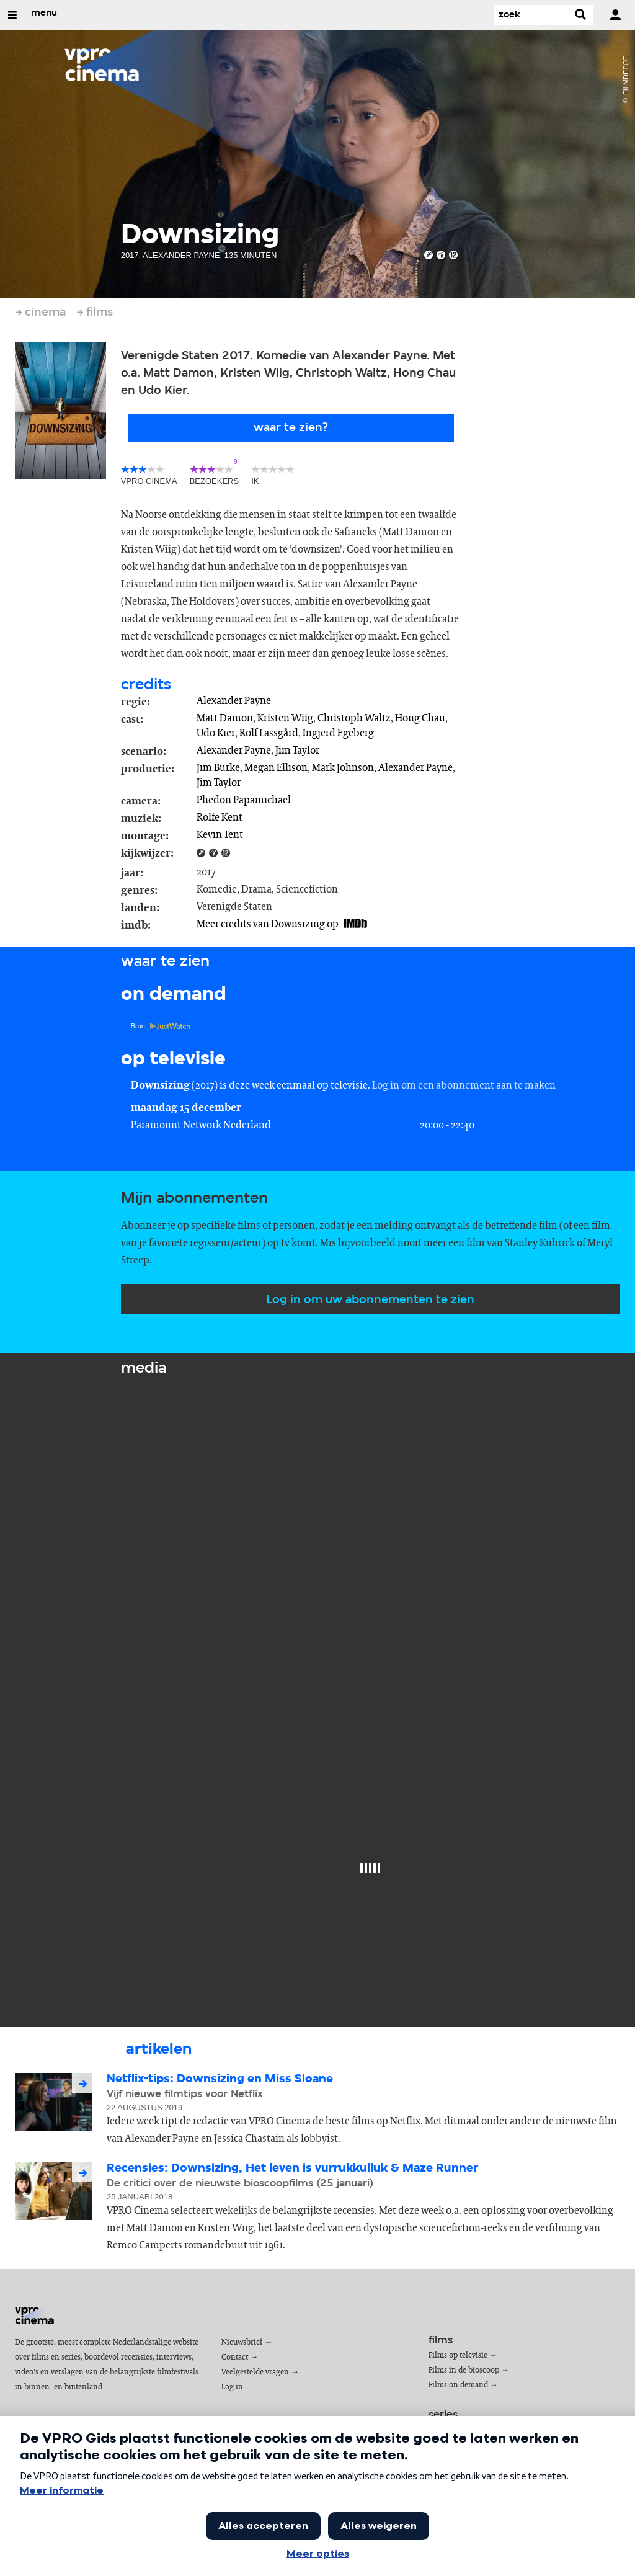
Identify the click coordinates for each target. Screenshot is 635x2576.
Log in (232, 2387)
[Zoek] (531, 15)
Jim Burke (218, 768)
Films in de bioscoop (464, 2370)
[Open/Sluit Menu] (12, 15)
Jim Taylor (297, 750)
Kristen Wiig (285, 718)
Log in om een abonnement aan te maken (464, 1085)
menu (44, 13)
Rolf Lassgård (268, 733)
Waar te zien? (291, 428)
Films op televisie (458, 2355)
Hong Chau (420, 718)
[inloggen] (615, 14)
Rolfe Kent (219, 817)
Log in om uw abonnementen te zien (370, 1300)
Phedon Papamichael (244, 800)
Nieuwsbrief (241, 2342)
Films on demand (458, 2385)
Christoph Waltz (354, 718)
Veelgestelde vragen (255, 2372)
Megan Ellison (276, 768)
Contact (234, 2357)
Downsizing (160, 1085)
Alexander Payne (234, 701)
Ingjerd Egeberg (338, 733)
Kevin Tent (220, 835)
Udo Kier (216, 733)
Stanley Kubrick (540, 1243)
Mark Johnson (343, 768)
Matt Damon (225, 718)
